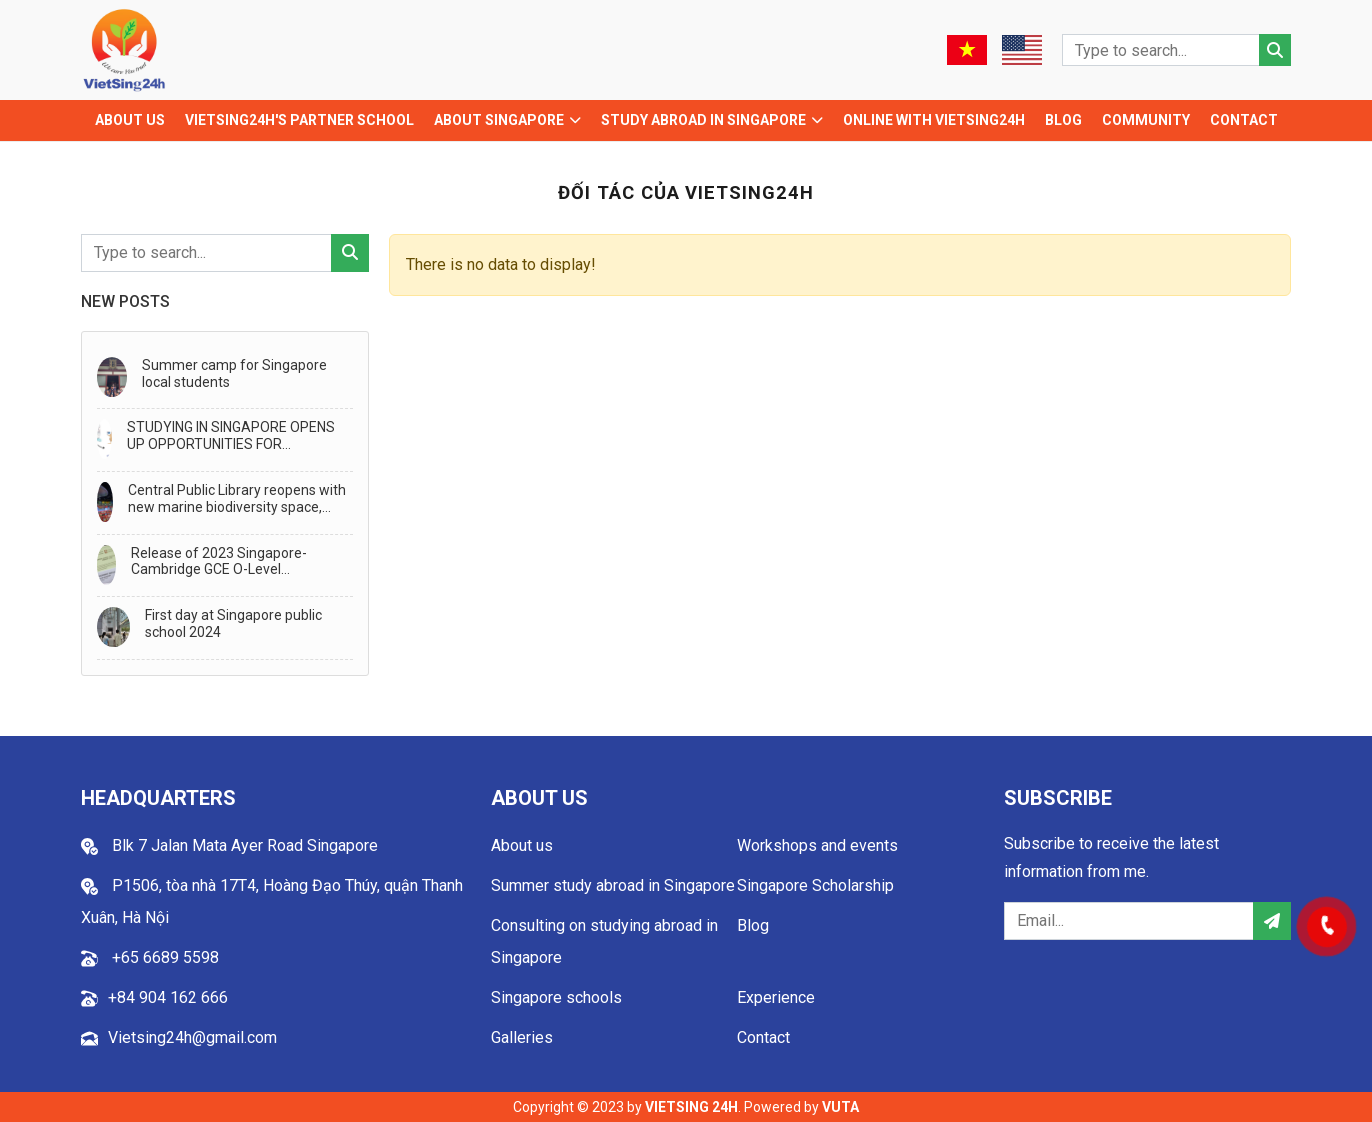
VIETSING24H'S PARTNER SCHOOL (299, 120)
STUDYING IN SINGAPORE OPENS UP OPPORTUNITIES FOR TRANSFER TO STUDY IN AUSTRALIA (231, 436)
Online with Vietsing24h (934, 120)
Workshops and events (817, 845)
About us (130, 120)
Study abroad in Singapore (703, 120)
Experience (776, 997)
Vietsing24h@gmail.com (192, 1037)
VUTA (840, 1107)
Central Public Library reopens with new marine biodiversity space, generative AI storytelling (237, 499)
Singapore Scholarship (815, 885)
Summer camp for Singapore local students (234, 373)
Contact (1244, 120)
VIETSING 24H (691, 1107)
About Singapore (499, 120)
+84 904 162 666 (168, 997)
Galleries (522, 1037)
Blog (1063, 120)
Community (1146, 120)
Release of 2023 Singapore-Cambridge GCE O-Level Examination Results (219, 562)
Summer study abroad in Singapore (613, 885)
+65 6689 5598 (163, 957)
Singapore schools (556, 997)
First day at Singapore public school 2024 (233, 623)
